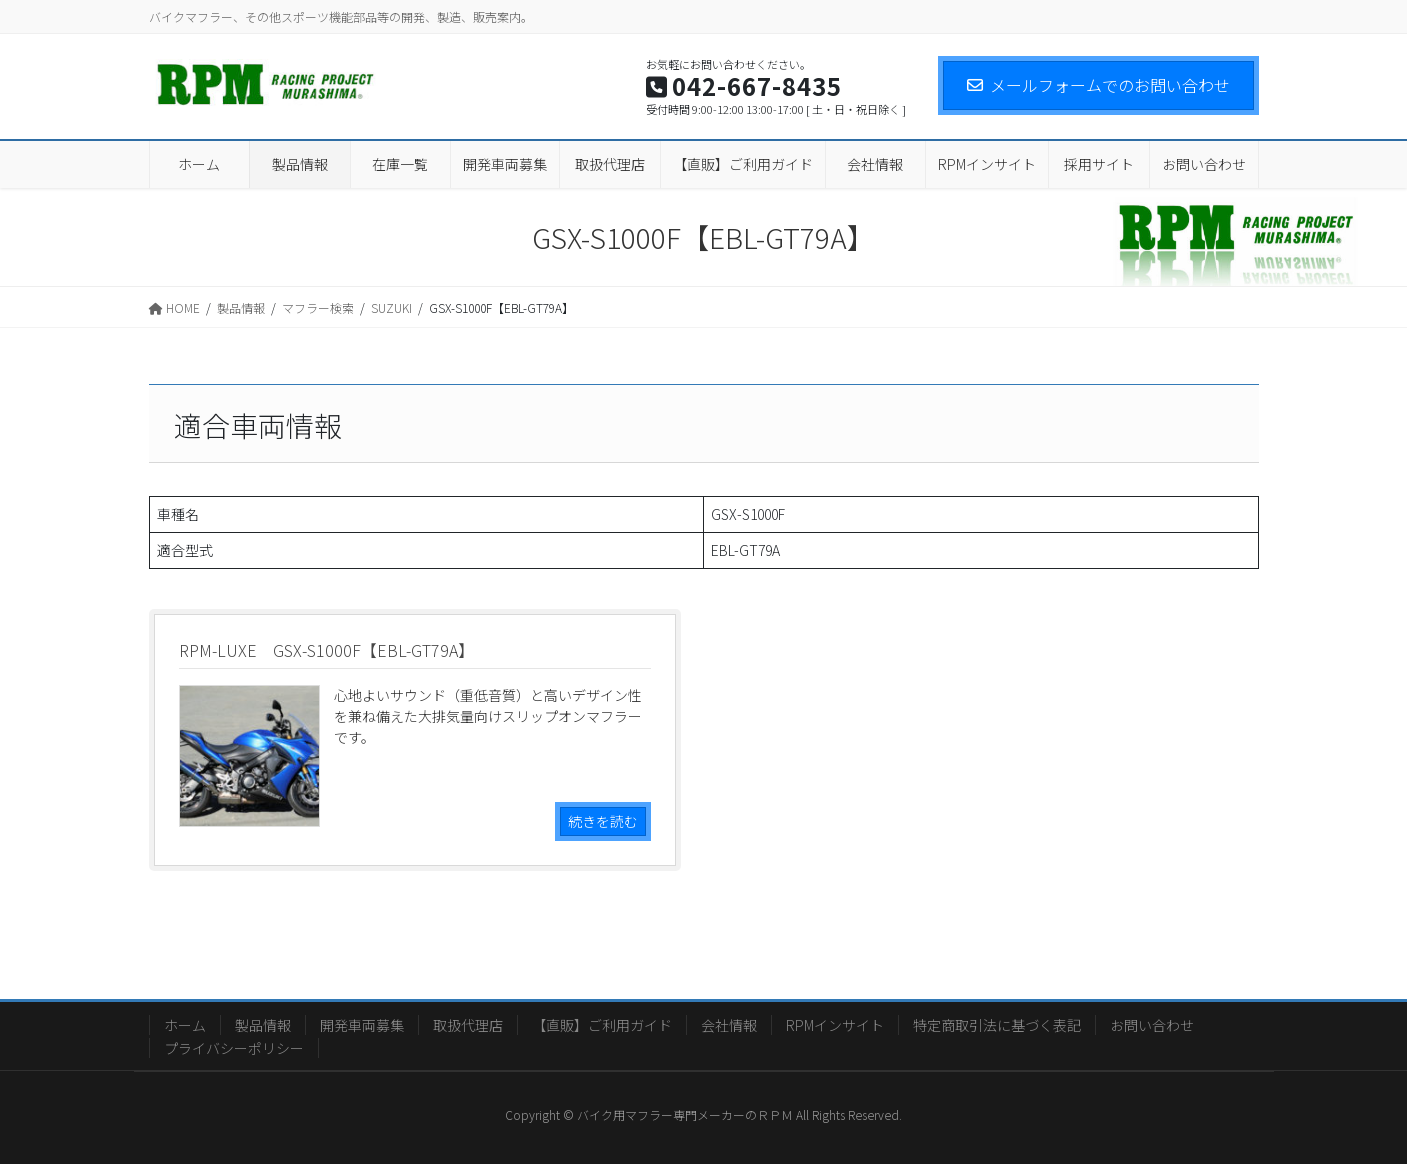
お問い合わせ (1152, 1025)
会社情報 (729, 1025)
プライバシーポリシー (234, 1048)
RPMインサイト (835, 1025)
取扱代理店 (468, 1025)
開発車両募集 (362, 1025)
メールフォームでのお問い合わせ (1098, 85)
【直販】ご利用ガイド (602, 1025)
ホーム (185, 1025)
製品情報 (263, 1025)
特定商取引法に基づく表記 (997, 1025)
